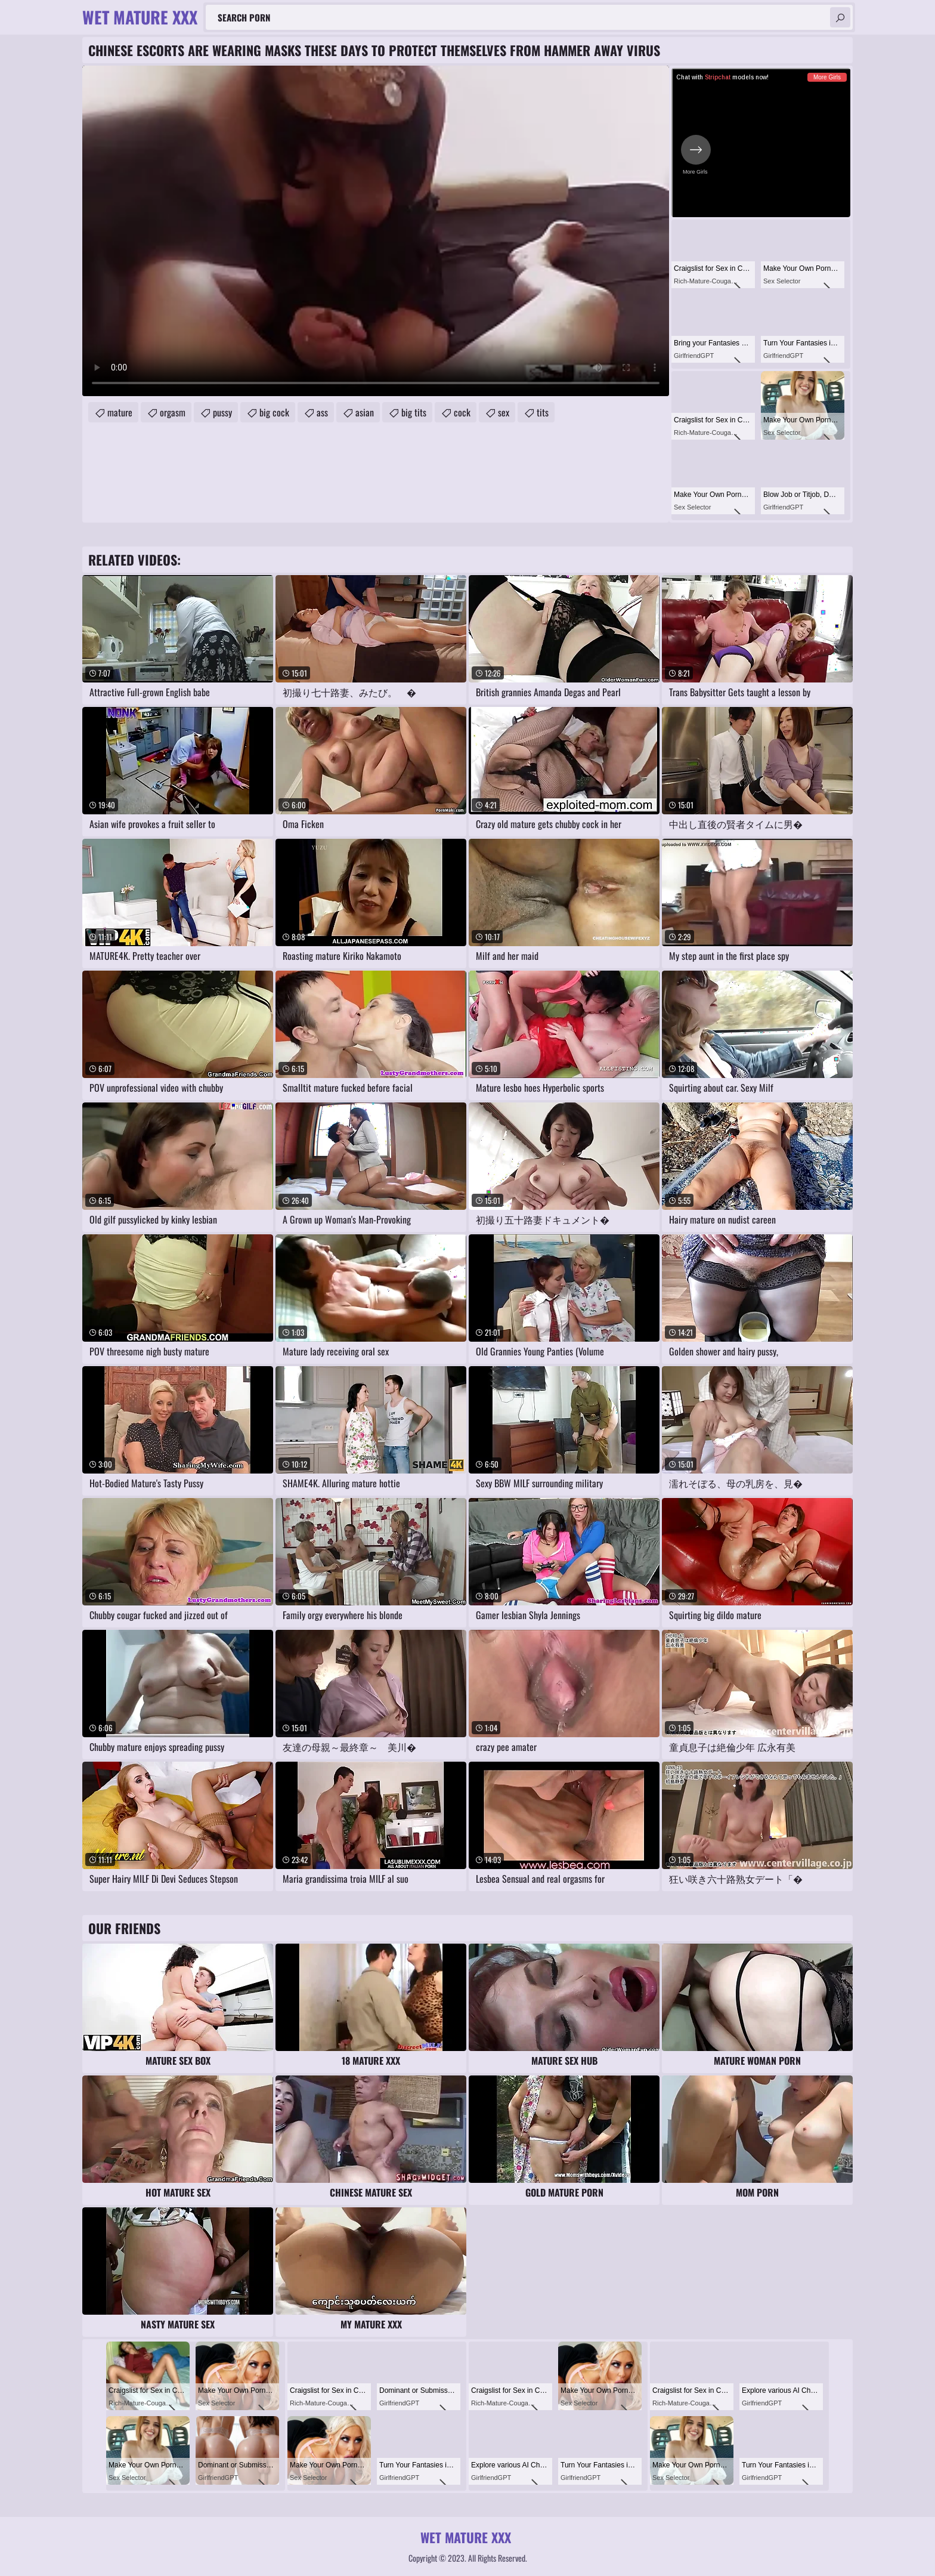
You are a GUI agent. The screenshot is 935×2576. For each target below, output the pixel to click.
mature (119, 412)
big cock (274, 412)
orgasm (172, 412)
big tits (413, 412)
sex (503, 412)
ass (322, 412)
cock (462, 412)
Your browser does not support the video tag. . (375, 231)
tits (543, 412)
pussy (222, 412)
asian (364, 412)
